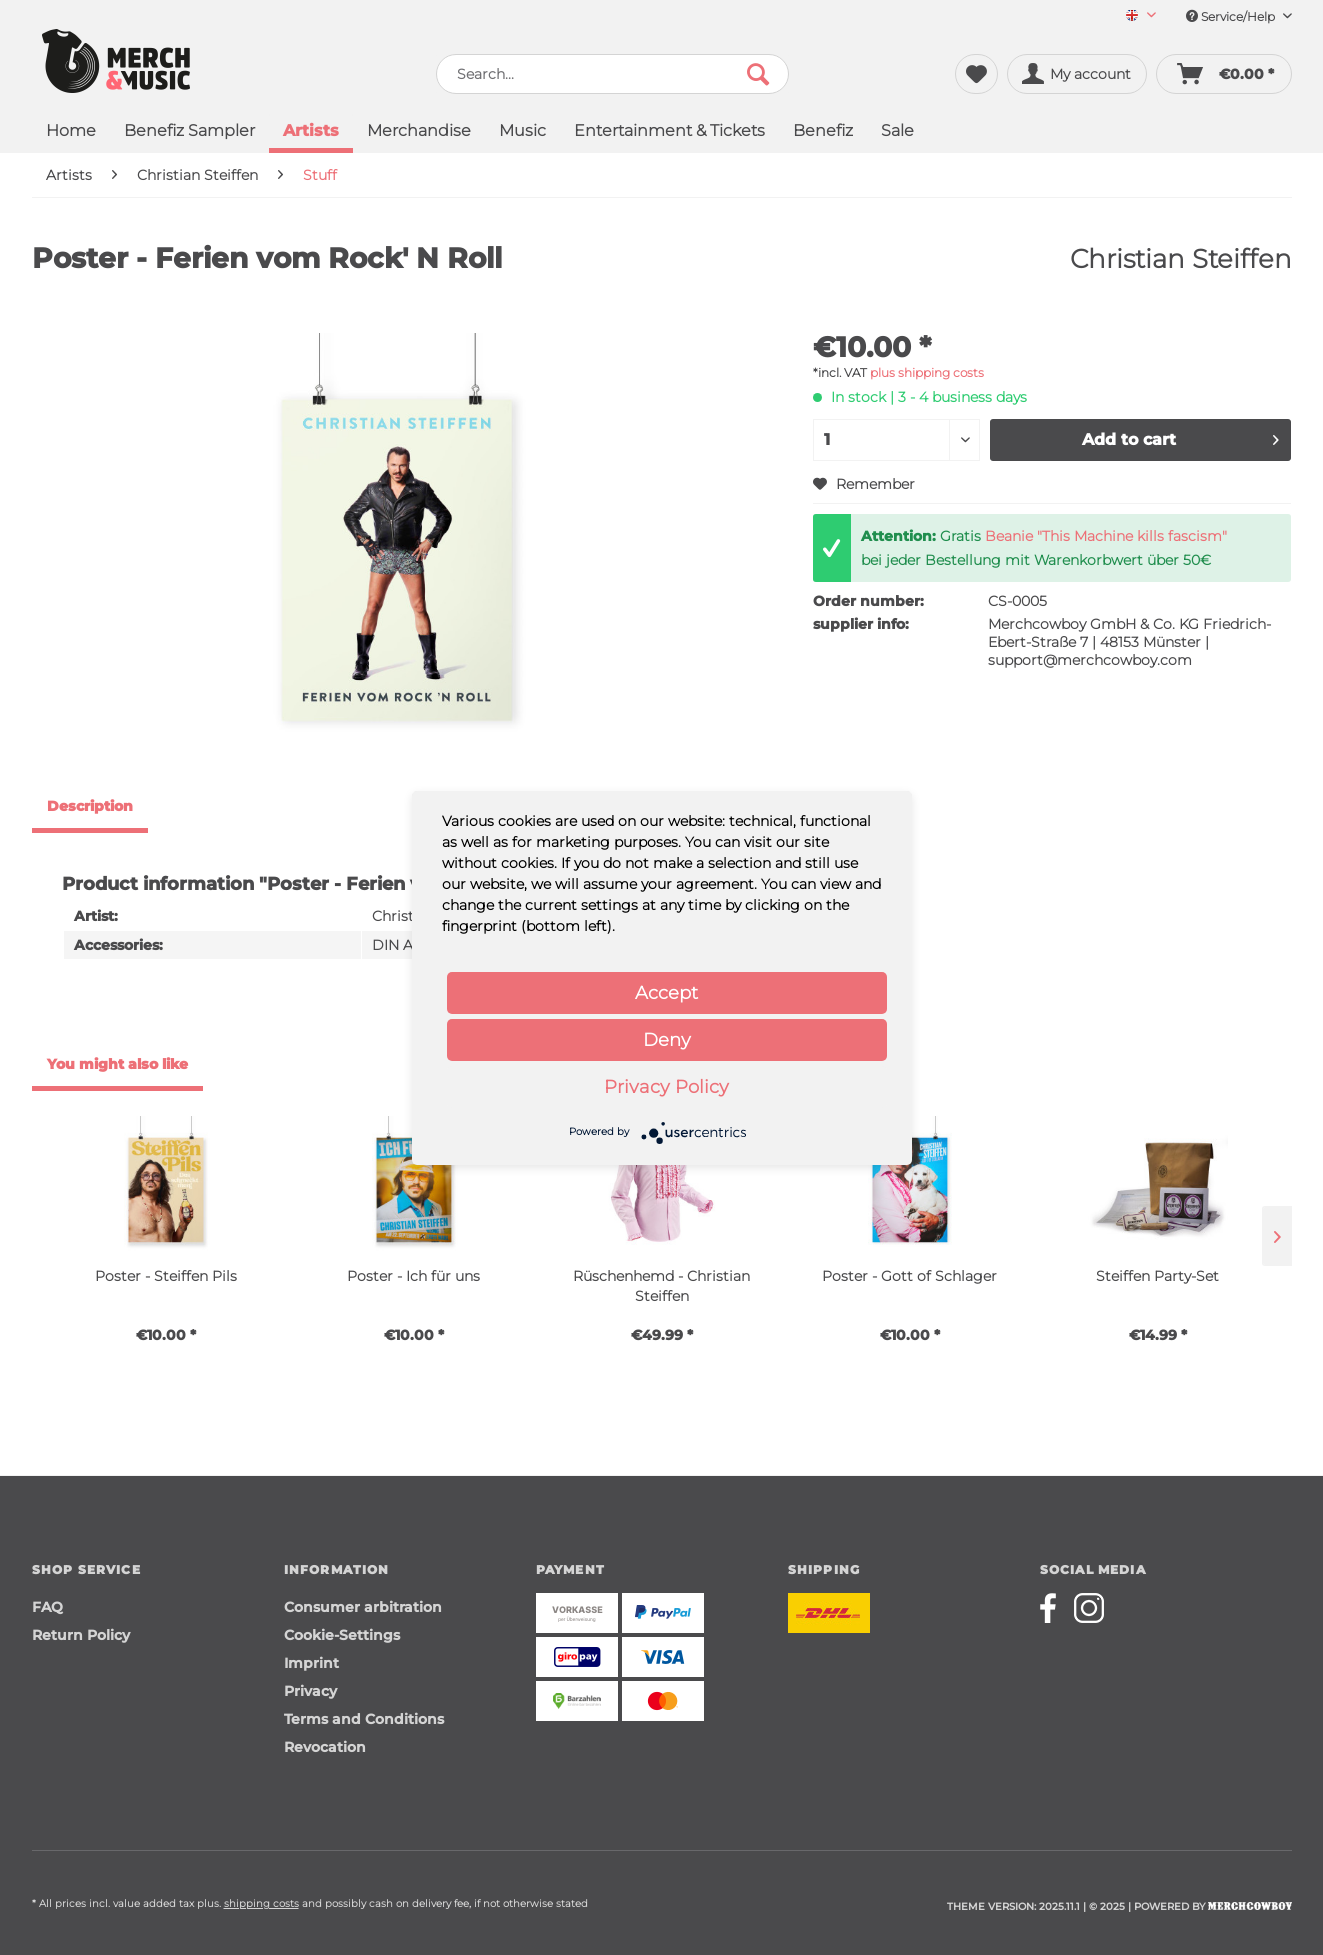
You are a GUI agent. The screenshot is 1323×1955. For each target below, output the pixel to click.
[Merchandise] (419, 132)
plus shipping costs (927, 372)
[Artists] (311, 133)
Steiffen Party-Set (1157, 1276)
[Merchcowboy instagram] (1089, 1608)
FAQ (47, 1607)
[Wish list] (976, 74)
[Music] (522, 132)
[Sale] (897, 132)
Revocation (325, 1747)
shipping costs (261, 1903)
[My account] (1077, 74)
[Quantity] (897, 440)
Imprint (311, 1663)
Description (90, 806)
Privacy (310, 1691)
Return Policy (81, 1635)
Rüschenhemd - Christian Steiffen (661, 1286)
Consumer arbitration (363, 1607)
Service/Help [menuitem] (1239, 16)
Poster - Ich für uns (413, 1276)
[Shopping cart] (1224, 74)
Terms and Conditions (364, 1719)
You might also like (117, 1064)
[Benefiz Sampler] (189, 132)
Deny (667, 1040)
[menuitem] (1133, 16)
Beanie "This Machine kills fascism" (1106, 536)
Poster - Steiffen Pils (166, 1276)
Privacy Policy (666, 1087)
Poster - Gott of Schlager (909, 1276)
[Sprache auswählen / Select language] (1141, 16)
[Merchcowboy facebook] (1055, 1608)
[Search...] (612, 74)
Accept (666, 993)
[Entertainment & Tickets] (669, 132)
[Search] (758, 74)
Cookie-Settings (342, 1635)
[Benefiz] (823, 132)
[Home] (71, 132)
